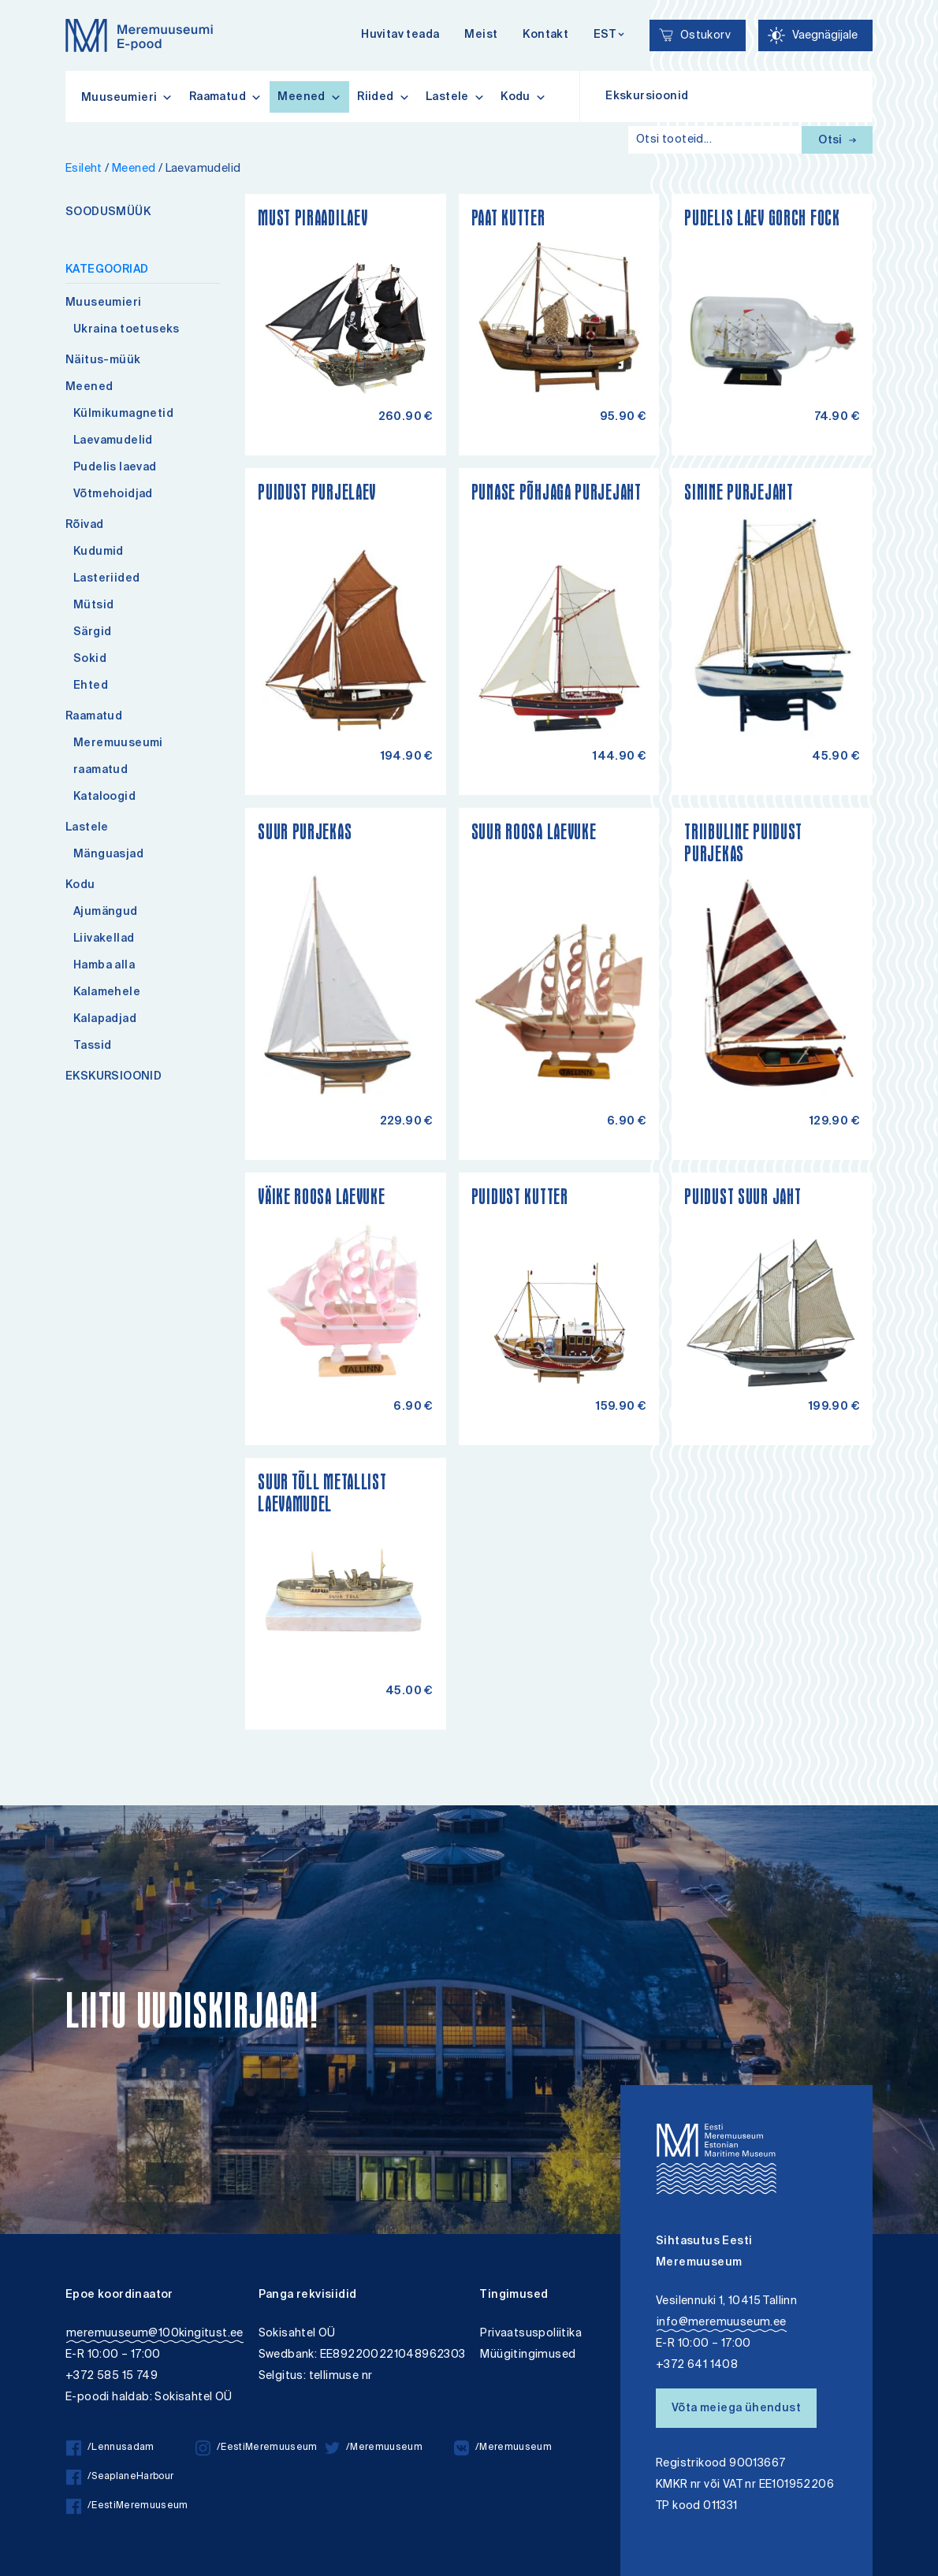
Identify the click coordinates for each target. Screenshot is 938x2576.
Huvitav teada (400, 35)
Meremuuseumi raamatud (118, 757)
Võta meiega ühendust (736, 2409)
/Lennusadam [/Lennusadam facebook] (110, 2448)
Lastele (455, 97)
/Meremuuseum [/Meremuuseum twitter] (373, 2448)
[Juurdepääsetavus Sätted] (815, 35)
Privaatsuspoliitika (531, 2334)
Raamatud (225, 97)
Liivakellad (103, 939)
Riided (383, 97)
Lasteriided (106, 579)
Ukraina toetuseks (126, 330)
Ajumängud (105, 912)
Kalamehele (106, 993)
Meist (480, 35)
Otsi (837, 141)
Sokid (89, 659)
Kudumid (98, 552)
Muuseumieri (103, 303)
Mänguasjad (108, 855)
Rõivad (84, 525)
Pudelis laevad (115, 468)
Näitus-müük (102, 361)
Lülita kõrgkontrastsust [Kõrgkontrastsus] (22, 11)
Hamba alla (104, 966)
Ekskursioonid (646, 97)
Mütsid (93, 606)
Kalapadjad (104, 1019)
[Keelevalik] (609, 35)
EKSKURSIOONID (113, 1077)
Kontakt (545, 35)
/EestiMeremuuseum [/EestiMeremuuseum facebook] (127, 2506)
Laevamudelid (113, 441)
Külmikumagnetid (123, 414)
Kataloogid (104, 797)
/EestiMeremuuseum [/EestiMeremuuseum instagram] (256, 2448)
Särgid (92, 633)
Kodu (523, 97)
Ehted (90, 686)
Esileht (83, 169)
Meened (309, 97)
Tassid (92, 1046)
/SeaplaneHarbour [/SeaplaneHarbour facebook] (119, 2477)
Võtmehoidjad (113, 495)
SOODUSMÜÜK (108, 213)
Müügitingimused (527, 2355)
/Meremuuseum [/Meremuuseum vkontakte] (503, 2448)
